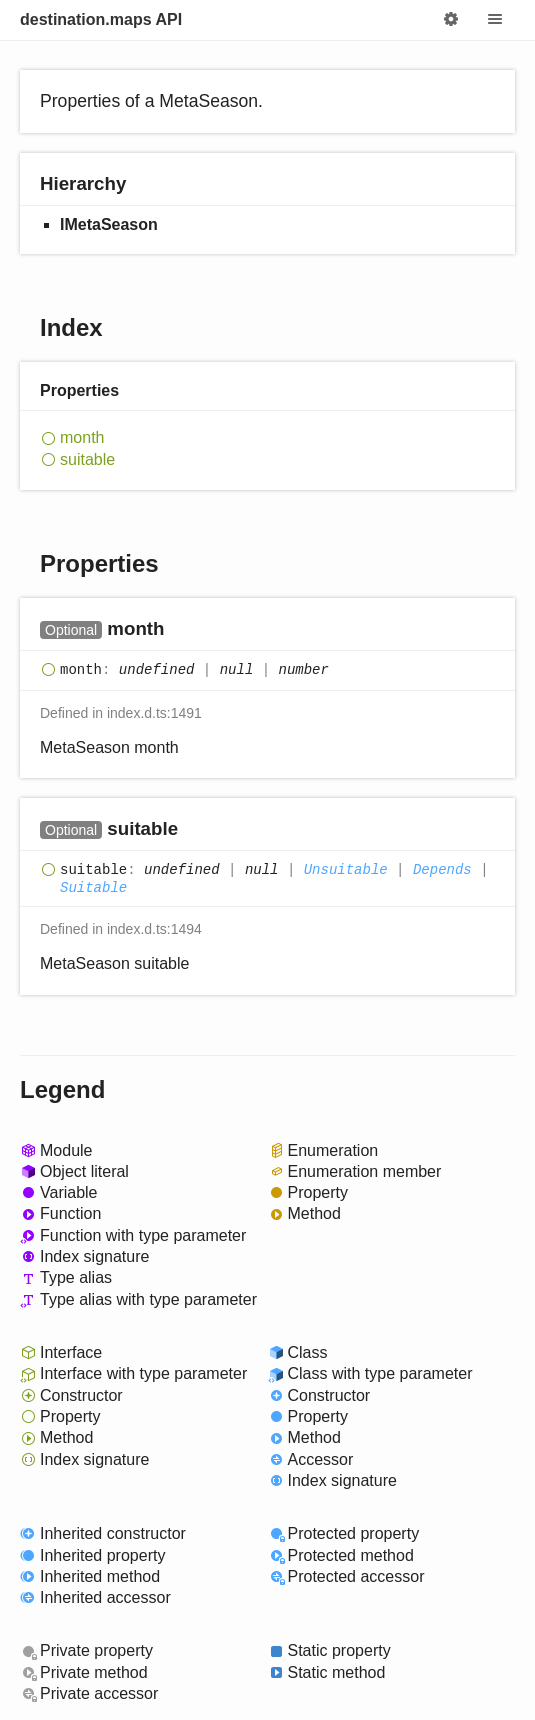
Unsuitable (346, 871)
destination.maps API (101, 19)
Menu (495, 20)
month (82, 437)
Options (451, 20)
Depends (442, 871)
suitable (87, 459)
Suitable (93, 888)
